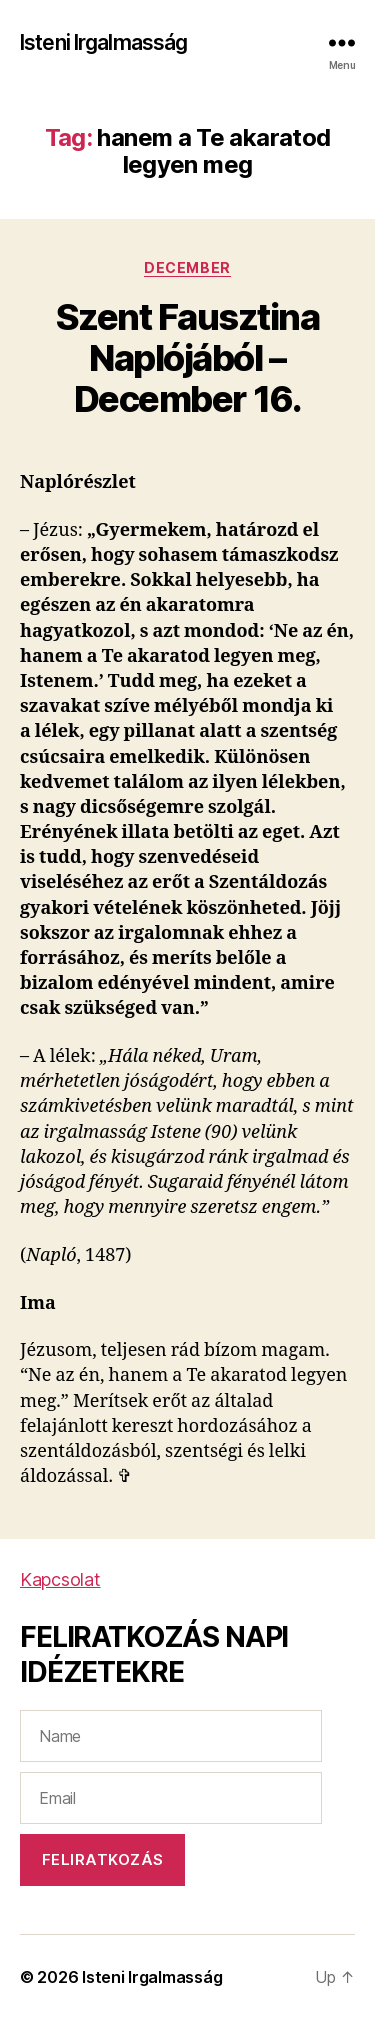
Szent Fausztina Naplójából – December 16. (188, 358)
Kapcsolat (60, 1579)
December (187, 267)
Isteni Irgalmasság (103, 42)
